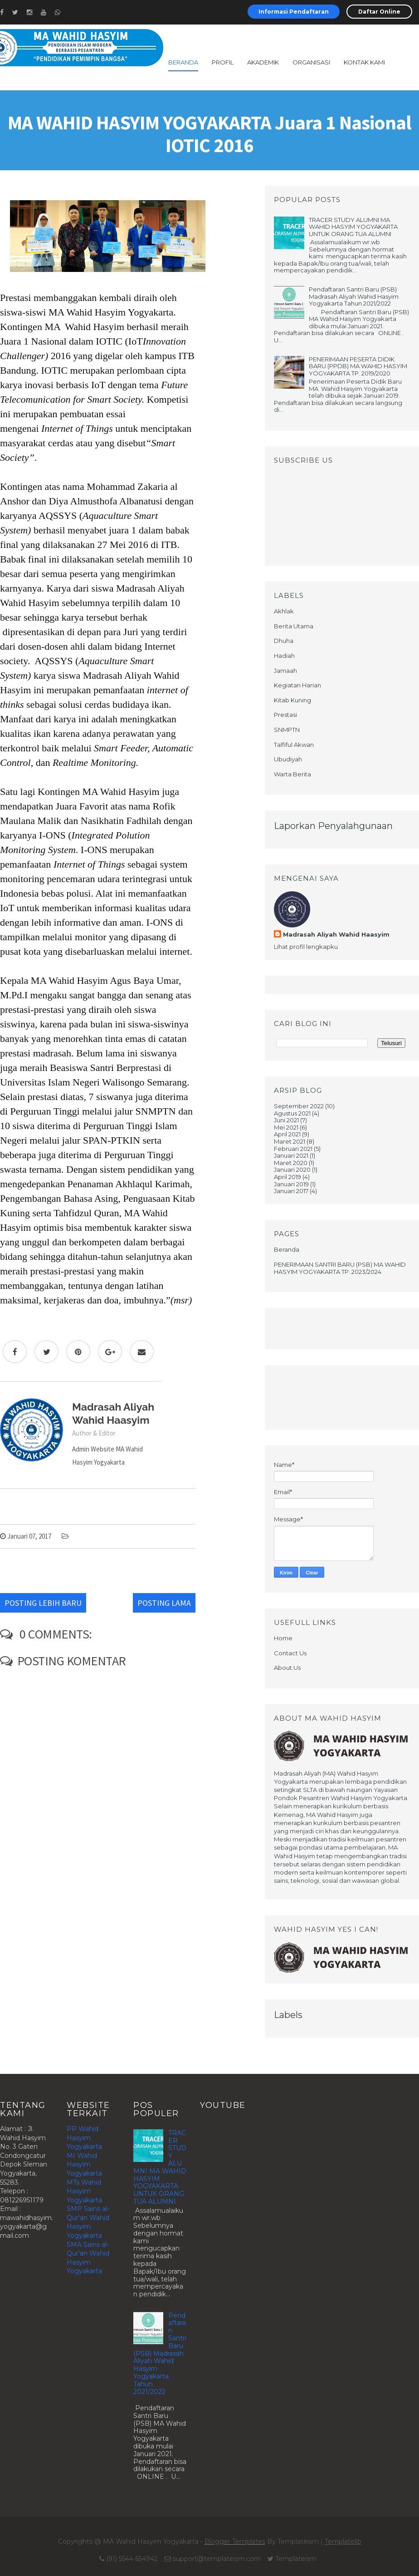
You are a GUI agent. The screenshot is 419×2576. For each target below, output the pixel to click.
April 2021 (287, 1134)
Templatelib (343, 2541)
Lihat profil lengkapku (306, 946)
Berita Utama (293, 626)
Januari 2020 (292, 1169)
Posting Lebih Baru (43, 1603)
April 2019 (287, 1176)
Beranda (183, 62)
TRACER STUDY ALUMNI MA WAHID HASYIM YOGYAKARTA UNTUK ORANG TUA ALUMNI (353, 226)
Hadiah (284, 655)
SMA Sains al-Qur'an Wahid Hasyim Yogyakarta (88, 2257)
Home (283, 1638)
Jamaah (285, 670)
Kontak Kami (364, 62)
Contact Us (290, 1653)
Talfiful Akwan (294, 744)
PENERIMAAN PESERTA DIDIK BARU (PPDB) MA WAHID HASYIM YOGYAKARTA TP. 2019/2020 (358, 366)
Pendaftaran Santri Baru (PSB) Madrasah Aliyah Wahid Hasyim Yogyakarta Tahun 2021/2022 (354, 296)
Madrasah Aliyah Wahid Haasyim (336, 934)
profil (223, 62)
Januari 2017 (291, 1190)
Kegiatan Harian (297, 685)
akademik (263, 62)
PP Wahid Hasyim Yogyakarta (84, 2138)
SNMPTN (287, 729)
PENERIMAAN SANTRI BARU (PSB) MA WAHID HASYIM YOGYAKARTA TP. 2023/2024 (340, 1268)
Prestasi (285, 714)
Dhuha (283, 640)
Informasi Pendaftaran (293, 11)
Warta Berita (292, 774)
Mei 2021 (286, 1127)
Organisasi (311, 62)
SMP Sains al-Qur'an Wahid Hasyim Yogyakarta (88, 2222)
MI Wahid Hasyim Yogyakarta (84, 2164)
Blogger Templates (235, 2541)
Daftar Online (379, 11)
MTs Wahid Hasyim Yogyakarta (84, 2191)
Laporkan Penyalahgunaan (333, 825)
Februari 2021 (293, 1148)
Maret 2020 (290, 1162)
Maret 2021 (289, 1141)
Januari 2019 (291, 1184)
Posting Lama (164, 1603)
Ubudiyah (288, 759)
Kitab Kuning (292, 700)
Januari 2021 (291, 1155)
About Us (287, 1667)
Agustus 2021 (292, 1113)
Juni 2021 (286, 1120)
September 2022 (299, 1106)
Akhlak (284, 611)
